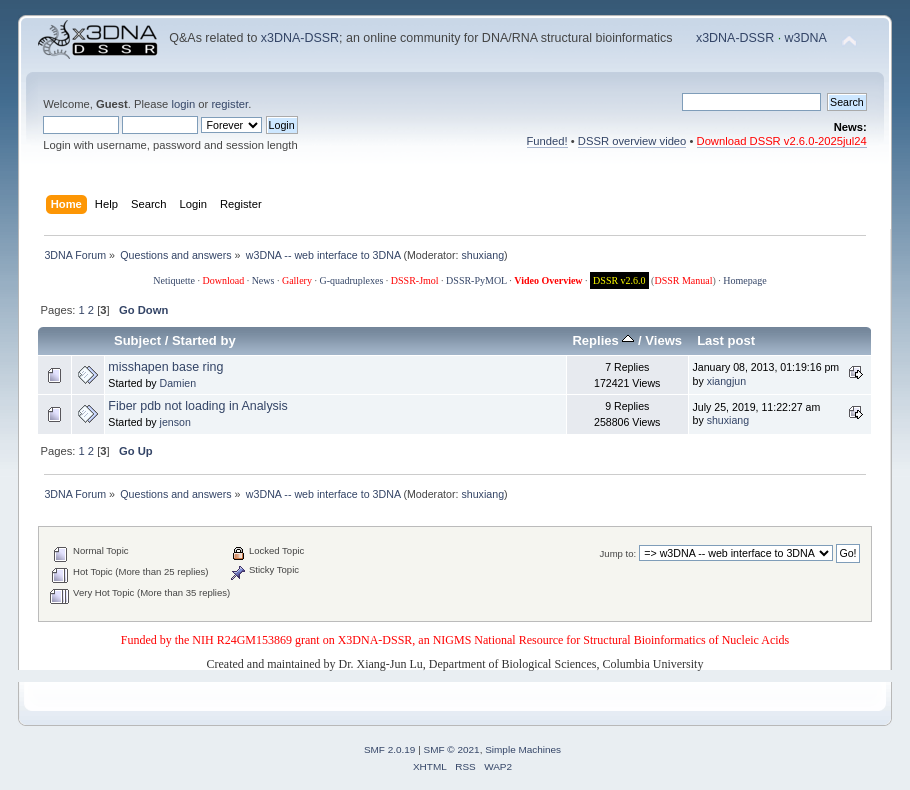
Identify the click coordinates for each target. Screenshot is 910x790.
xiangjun (726, 381)
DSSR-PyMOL (476, 280)
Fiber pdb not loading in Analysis (198, 406)
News (263, 280)
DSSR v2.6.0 (619, 280)
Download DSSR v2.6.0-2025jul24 (782, 141)
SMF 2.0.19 (390, 749)
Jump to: (618, 553)
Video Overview (548, 280)
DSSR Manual (683, 280)
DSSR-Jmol (415, 280)
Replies (603, 340)
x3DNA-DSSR (300, 38)
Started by (204, 340)
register (229, 104)
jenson (175, 422)
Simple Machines (523, 749)
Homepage (744, 280)
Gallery (297, 280)
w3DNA (806, 38)
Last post (726, 340)
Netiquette (174, 280)
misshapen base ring (165, 367)
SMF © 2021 (452, 749)
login (183, 104)
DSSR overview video (632, 141)
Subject (137, 340)
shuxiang (482, 255)
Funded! (547, 141)
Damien (178, 383)
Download (223, 280)
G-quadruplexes (351, 280)
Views (663, 340)
